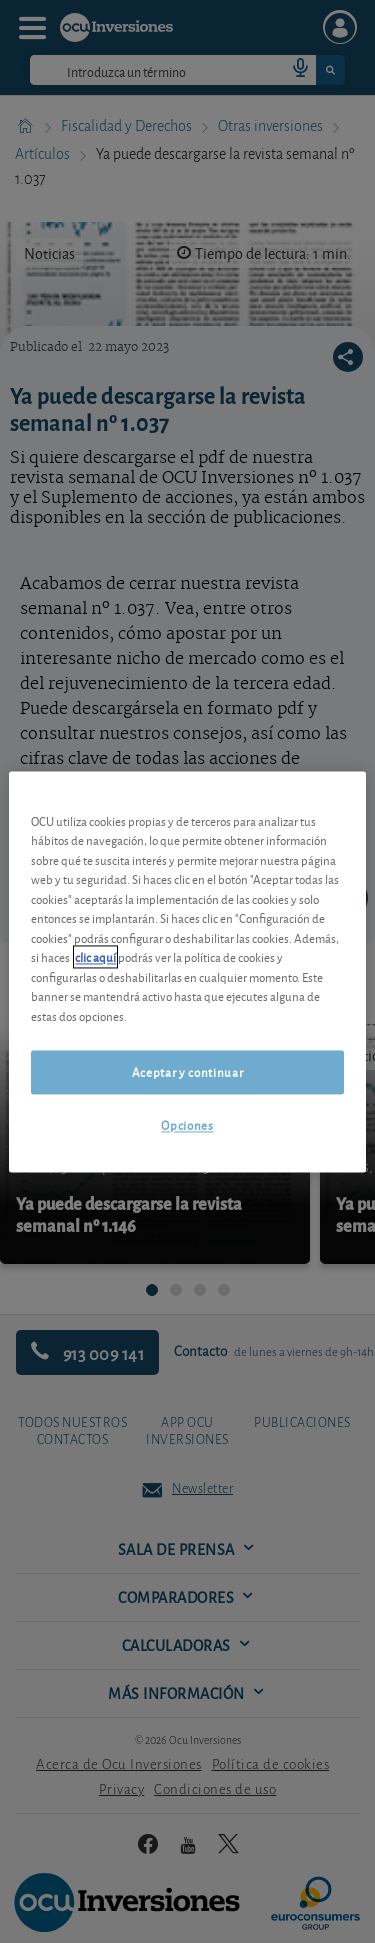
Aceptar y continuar (187, 1072)
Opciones (187, 1125)
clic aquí (95, 957)
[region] (187, 971)
